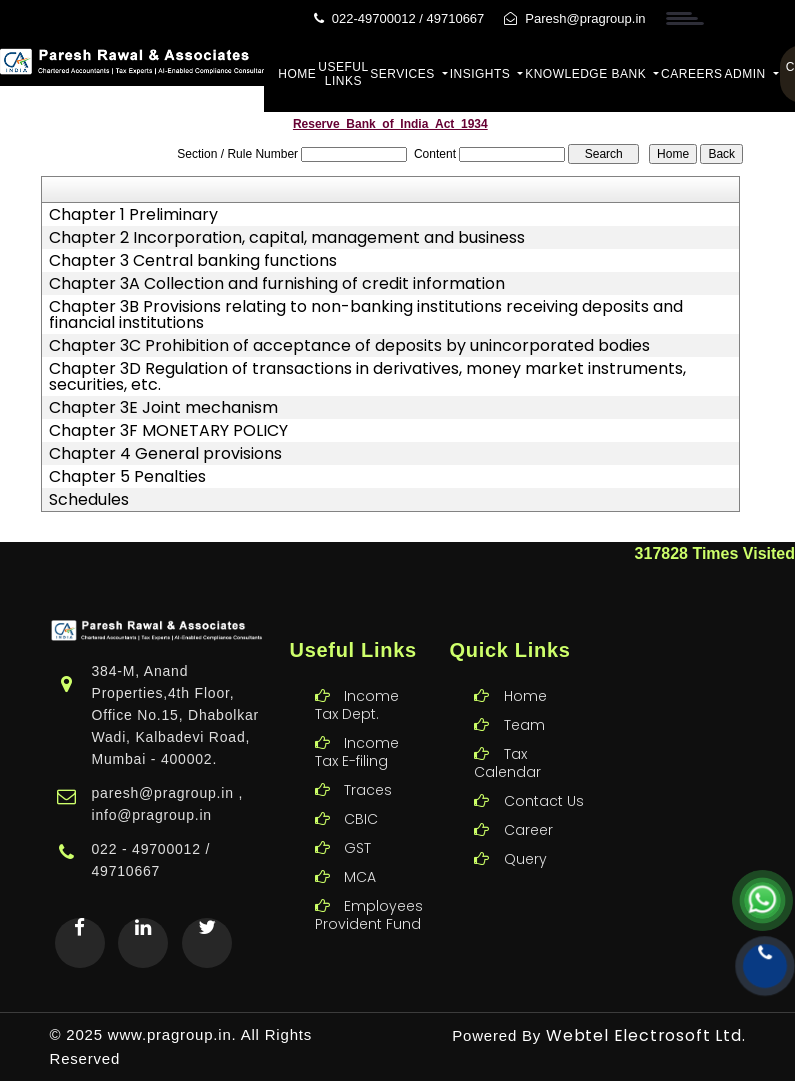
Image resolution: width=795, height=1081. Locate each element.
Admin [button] (747, 74)
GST (357, 824)
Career (528, 806)
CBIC (361, 795)
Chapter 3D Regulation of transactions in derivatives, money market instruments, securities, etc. (367, 377)
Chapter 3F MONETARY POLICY (168, 431)
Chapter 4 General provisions (165, 454)
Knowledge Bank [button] (587, 74)
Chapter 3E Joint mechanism (163, 408)
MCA (360, 853)
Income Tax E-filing (357, 728)
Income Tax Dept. (357, 681)
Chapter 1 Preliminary (133, 215)
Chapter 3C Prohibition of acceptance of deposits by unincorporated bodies (349, 346)
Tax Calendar (507, 739)
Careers (692, 74)
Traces (368, 766)
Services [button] (404, 74)
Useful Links (343, 74)
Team (524, 701)
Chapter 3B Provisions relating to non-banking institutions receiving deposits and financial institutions (366, 315)
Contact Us (544, 777)
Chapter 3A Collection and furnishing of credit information (277, 284)
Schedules (89, 500)
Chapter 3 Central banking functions (193, 261)
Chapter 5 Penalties (127, 477)
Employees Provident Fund (369, 891)
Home (297, 74)
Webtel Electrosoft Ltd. (645, 1035)
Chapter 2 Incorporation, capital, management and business (287, 238)
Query (525, 835)
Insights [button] (482, 74)
